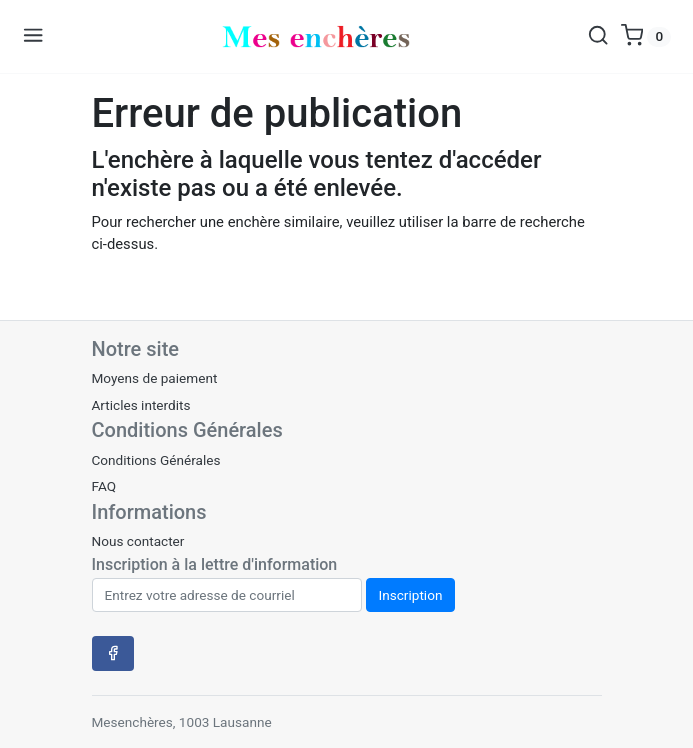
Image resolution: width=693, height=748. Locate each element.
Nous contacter (138, 541)
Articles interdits (141, 405)
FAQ (104, 486)
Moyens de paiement (155, 378)
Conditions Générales (156, 460)
